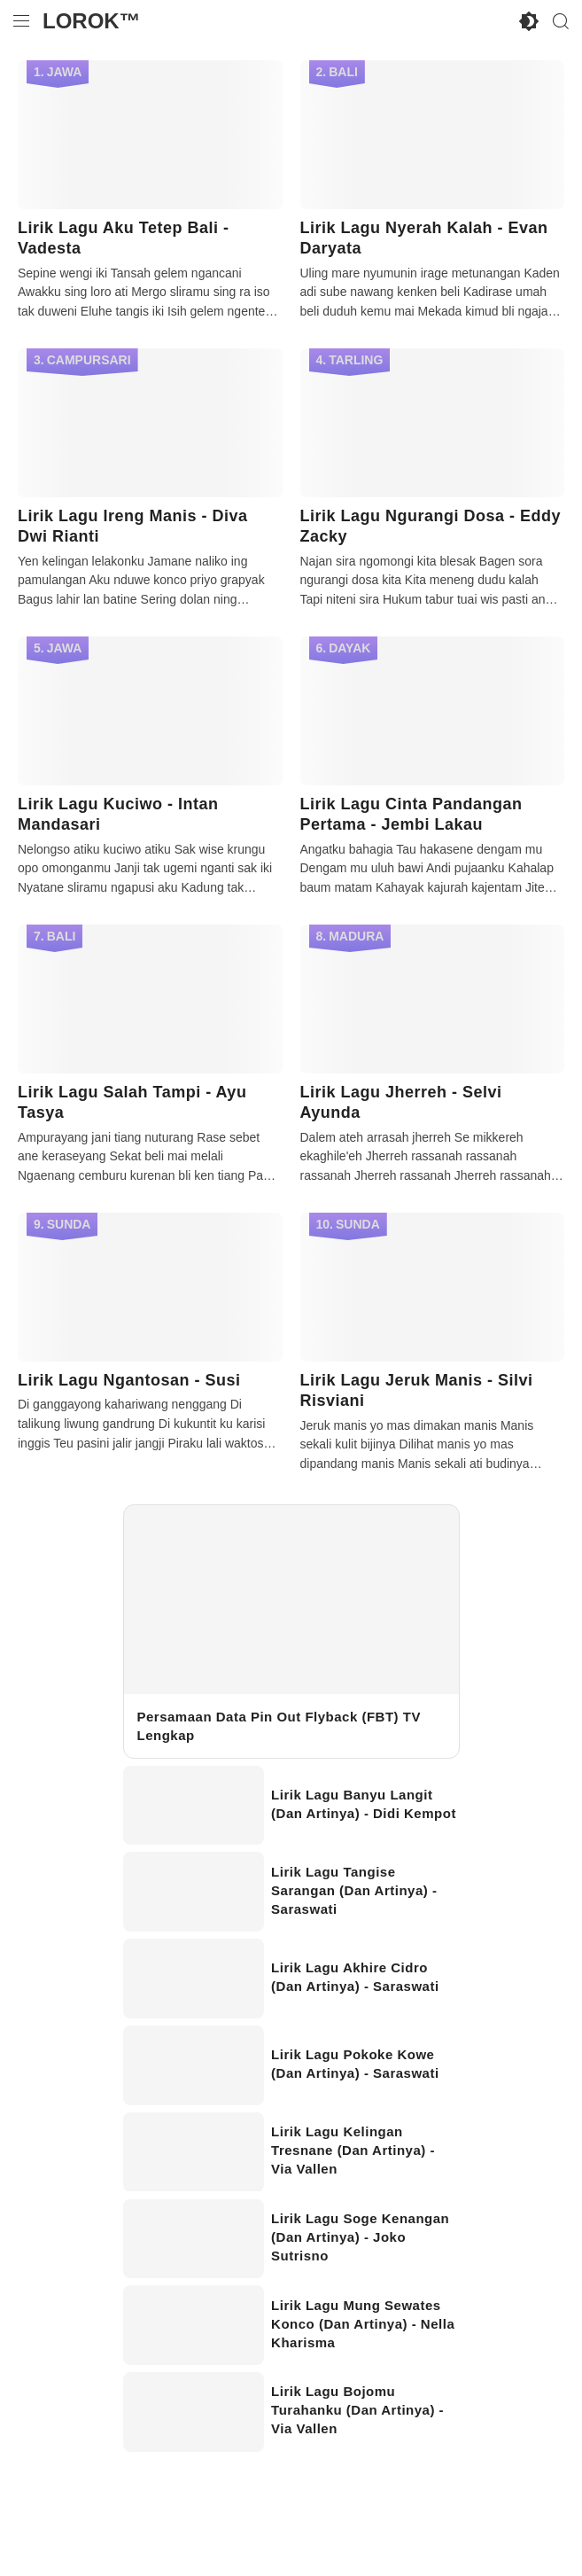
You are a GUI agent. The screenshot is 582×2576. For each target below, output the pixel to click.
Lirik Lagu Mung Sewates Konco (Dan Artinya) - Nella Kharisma (362, 2324)
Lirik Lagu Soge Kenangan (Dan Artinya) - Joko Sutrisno (360, 2237)
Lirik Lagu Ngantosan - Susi (129, 1380)
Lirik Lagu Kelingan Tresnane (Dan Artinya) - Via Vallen (353, 2150)
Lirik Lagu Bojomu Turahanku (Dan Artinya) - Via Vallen (357, 2410)
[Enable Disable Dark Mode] (528, 21)
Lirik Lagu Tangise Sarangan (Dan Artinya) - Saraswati (354, 1890)
